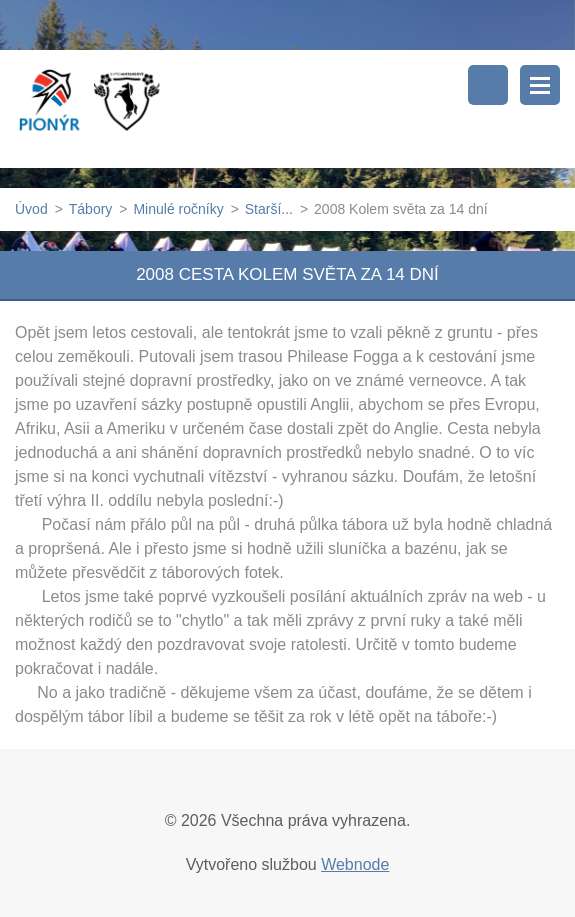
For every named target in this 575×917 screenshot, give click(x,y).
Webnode (355, 864)
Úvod (31, 209)
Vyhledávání (488, 85)
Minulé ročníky (178, 209)
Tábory (91, 209)
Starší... (269, 209)
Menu (540, 85)
